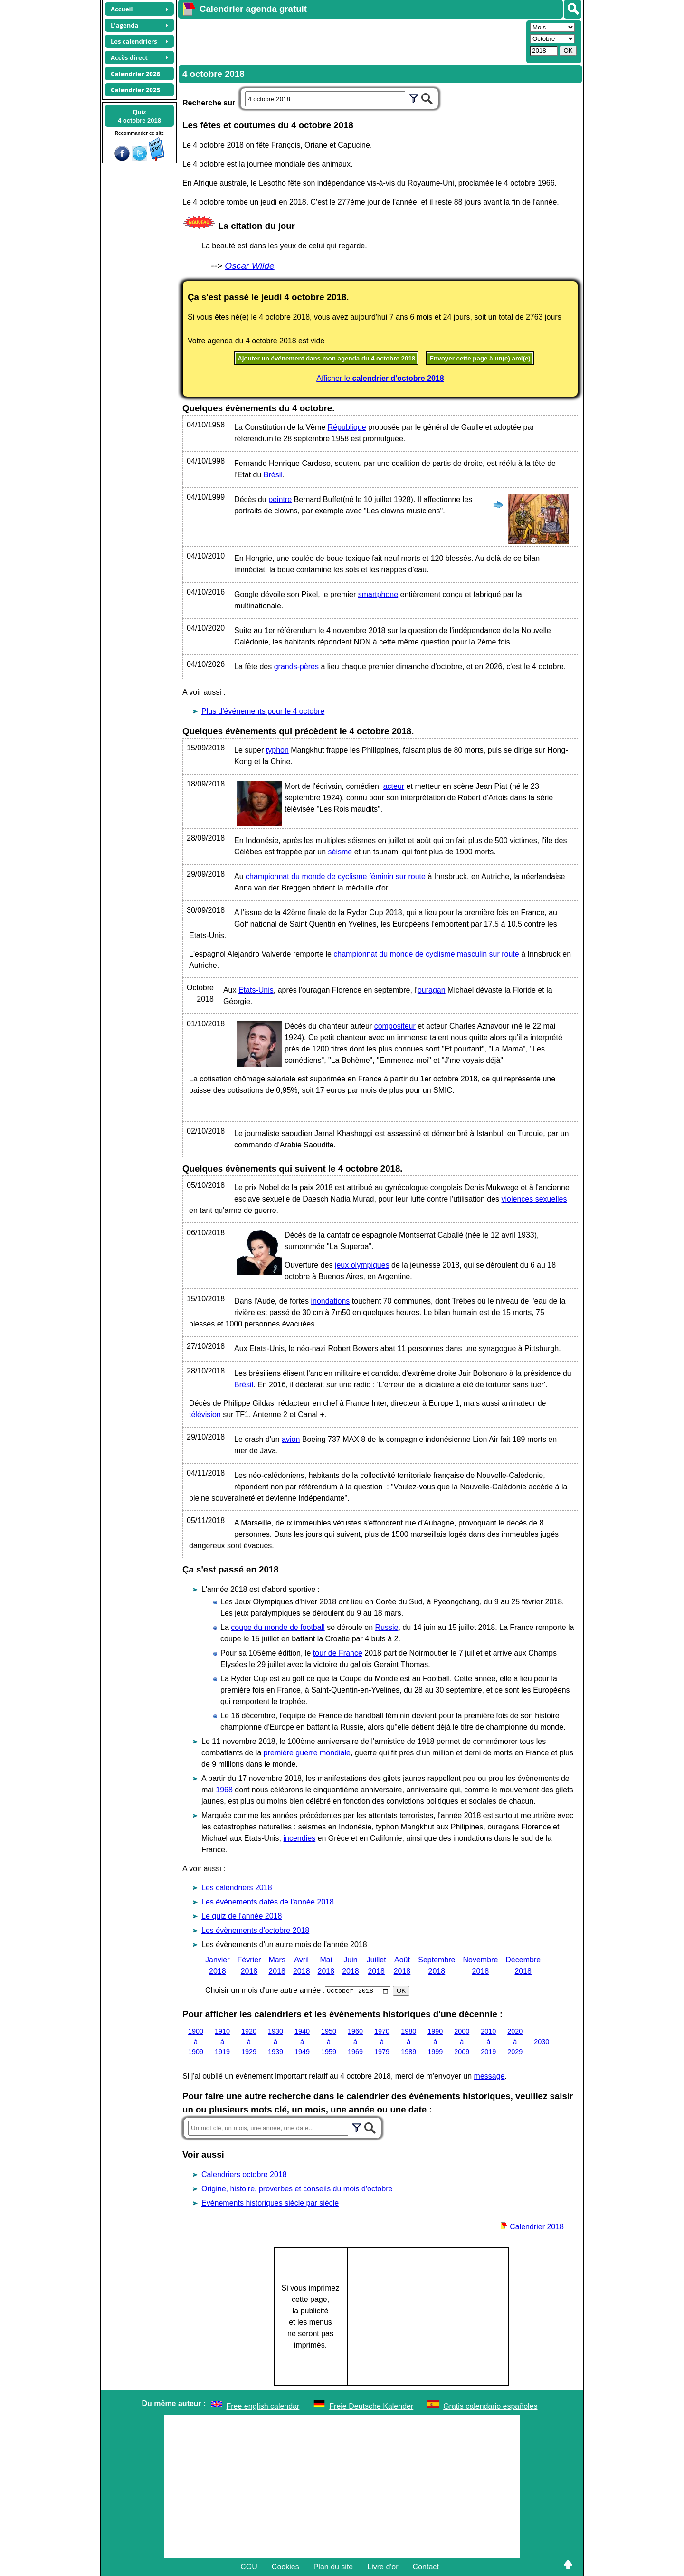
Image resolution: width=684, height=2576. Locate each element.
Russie (387, 1627)
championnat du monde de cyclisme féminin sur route (336, 876)
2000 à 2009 (461, 2041)
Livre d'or (382, 2567)
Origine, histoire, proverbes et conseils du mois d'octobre (296, 2189)
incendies (300, 1838)
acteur (393, 786)
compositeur (395, 1026)
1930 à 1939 (275, 2041)
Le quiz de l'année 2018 (241, 1916)
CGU (248, 2567)
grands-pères (296, 667)
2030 (541, 2041)
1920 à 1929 (248, 2041)
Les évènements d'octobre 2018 (255, 1930)
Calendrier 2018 (532, 2227)
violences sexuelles (534, 1199)
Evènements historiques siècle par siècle (270, 2203)
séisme (340, 852)
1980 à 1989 (408, 2041)
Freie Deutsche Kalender (371, 2406)
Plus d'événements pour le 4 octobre (262, 711)
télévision (205, 1415)
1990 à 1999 (435, 2041)
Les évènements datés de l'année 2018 (267, 1902)
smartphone (378, 594)
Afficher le (380, 378)
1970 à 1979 (382, 2041)
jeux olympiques (362, 1265)
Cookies (285, 2567)
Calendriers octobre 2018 (244, 2174)
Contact (426, 2567)
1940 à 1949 (302, 2041)
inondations (330, 1301)
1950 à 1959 (328, 2041)
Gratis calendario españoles (490, 2406)
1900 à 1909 (195, 2041)
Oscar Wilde (249, 266)
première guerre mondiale (307, 1753)
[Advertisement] (351, 40)
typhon (277, 750)
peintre (280, 499)
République (347, 427)
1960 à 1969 (355, 2041)
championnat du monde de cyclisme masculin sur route (426, 954)
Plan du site (333, 2567)
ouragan (432, 990)
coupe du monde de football (277, 1627)
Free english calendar (263, 2406)
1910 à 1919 (222, 2041)
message (489, 2076)
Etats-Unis (256, 990)
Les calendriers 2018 (236, 1888)
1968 (224, 1790)
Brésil (273, 475)
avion (291, 1439)
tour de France (337, 1653)
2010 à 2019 (488, 2041)
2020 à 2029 (514, 2041)
